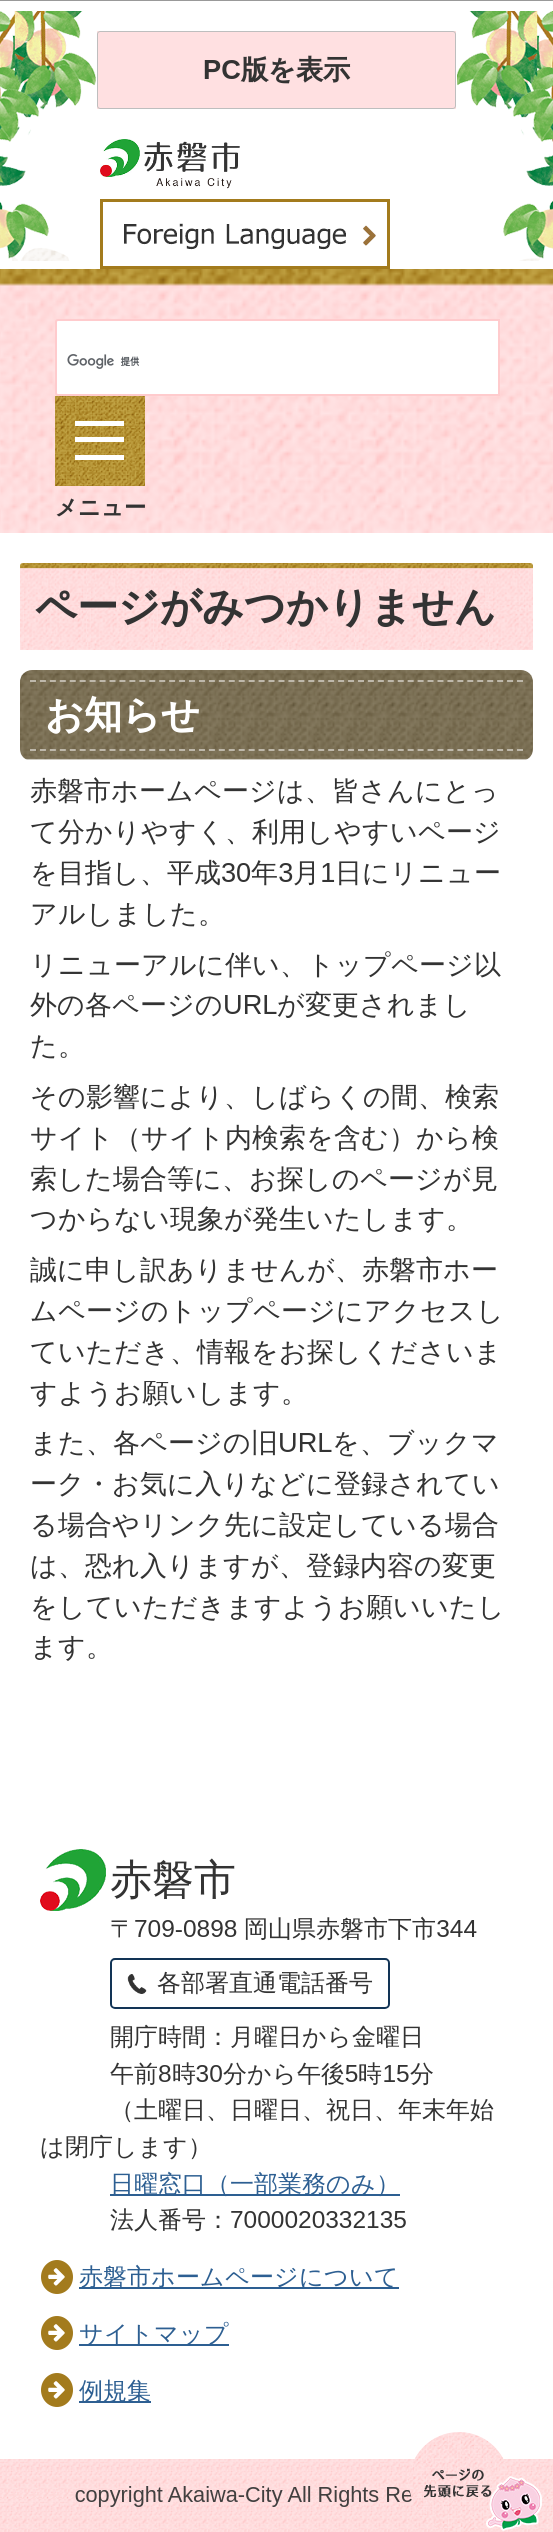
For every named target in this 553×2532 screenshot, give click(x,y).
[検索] (142, 361)
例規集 (115, 2390)
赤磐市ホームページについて (239, 2276)
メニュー (100, 458)
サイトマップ (154, 2333)
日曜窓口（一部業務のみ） (255, 2183)
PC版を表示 (276, 69)
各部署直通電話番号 (265, 1982)
